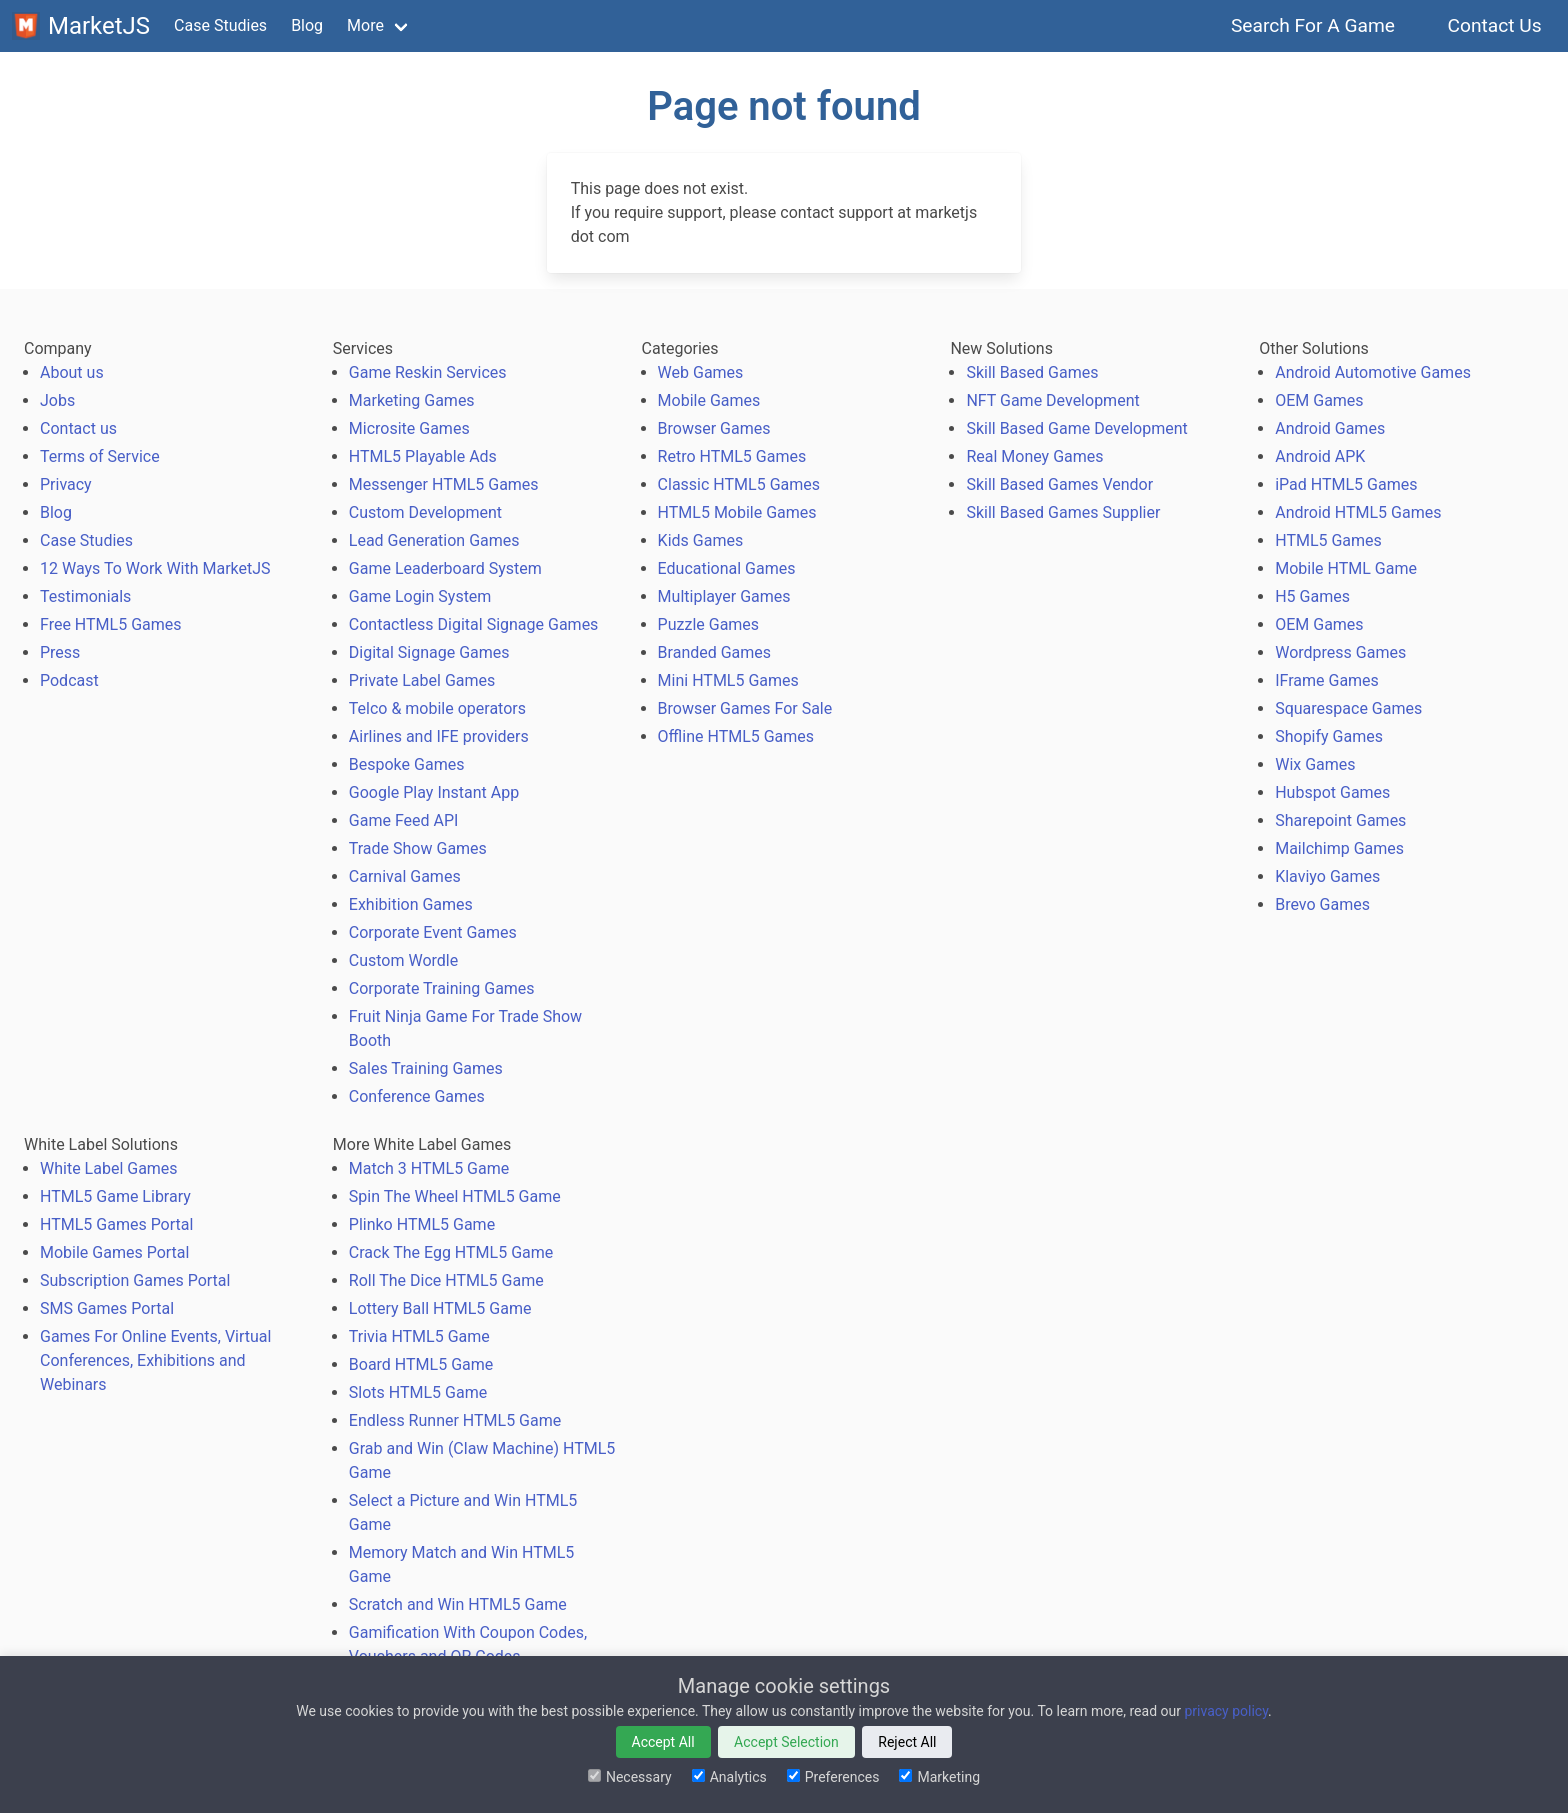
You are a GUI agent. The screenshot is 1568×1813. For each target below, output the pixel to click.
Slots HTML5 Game (418, 1392)
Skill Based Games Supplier (1063, 512)
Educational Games (727, 568)
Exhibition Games (411, 904)
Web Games (701, 372)
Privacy (66, 484)
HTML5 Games (1328, 540)
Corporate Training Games (442, 988)
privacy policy (1226, 1711)
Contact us (78, 428)
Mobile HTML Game (1346, 568)
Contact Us (1494, 25)
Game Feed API (404, 820)
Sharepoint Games (1340, 820)
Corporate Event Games (433, 932)
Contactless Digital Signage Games (474, 624)
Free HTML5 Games (111, 624)
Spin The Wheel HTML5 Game (455, 1196)
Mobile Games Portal (114, 1252)
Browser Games (714, 428)
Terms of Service (100, 456)
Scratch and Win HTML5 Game (458, 1604)
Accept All (663, 1742)
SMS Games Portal (107, 1308)
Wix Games (1315, 764)
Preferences (833, 1777)
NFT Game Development (1052, 400)
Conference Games (417, 1096)
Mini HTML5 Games (728, 680)
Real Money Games (1034, 456)
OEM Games (1319, 400)
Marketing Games (412, 400)
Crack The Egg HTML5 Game (451, 1252)
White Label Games (109, 1168)
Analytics (729, 1777)
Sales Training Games (426, 1068)
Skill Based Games (1032, 372)
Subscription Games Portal (135, 1280)
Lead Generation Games (434, 540)
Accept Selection (786, 1742)
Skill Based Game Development (1076, 428)
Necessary (630, 1777)
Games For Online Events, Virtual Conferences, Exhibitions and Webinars (155, 1360)
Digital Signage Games (429, 652)
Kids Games (701, 540)
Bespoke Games (407, 764)
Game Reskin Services (428, 372)
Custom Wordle (403, 960)
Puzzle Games (709, 624)
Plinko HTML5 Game (422, 1224)
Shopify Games (1329, 736)
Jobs (57, 400)
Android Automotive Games (1373, 372)
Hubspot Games (1332, 792)
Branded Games (715, 652)
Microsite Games (409, 428)
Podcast (69, 680)
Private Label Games (422, 680)
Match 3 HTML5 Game (429, 1168)
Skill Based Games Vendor (1059, 484)
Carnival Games (405, 876)
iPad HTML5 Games (1346, 484)
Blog (307, 25)
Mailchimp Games (1339, 848)
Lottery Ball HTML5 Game (440, 1308)
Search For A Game (1313, 25)
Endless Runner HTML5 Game (455, 1420)
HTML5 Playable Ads (423, 456)
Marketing (939, 1777)
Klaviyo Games (1327, 876)
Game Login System (420, 596)
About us (72, 372)
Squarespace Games (1348, 708)
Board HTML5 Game (421, 1364)
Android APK (1320, 456)
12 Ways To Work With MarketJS (155, 568)
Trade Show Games (418, 848)
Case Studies (220, 25)
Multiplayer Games (724, 596)
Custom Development (425, 512)
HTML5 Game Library (115, 1196)
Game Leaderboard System (445, 568)
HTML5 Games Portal (116, 1224)
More (365, 25)
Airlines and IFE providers (439, 736)
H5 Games (1312, 596)
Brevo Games (1322, 904)
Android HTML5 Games (1358, 512)
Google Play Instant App (434, 792)
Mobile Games (709, 400)
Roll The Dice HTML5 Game (446, 1280)
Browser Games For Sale (745, 708)
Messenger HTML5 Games (444, 484)
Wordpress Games (1340, 652)
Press (60, 652)
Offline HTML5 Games (736, 736)
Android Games (1330, 428)
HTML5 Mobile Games (737, 512)
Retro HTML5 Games (732, 456)
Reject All (907, 1742)
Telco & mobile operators (437, 708)
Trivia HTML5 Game (419, 1336)
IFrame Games (1327, 680)
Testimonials (85, 596)
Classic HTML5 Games (739, 484)
